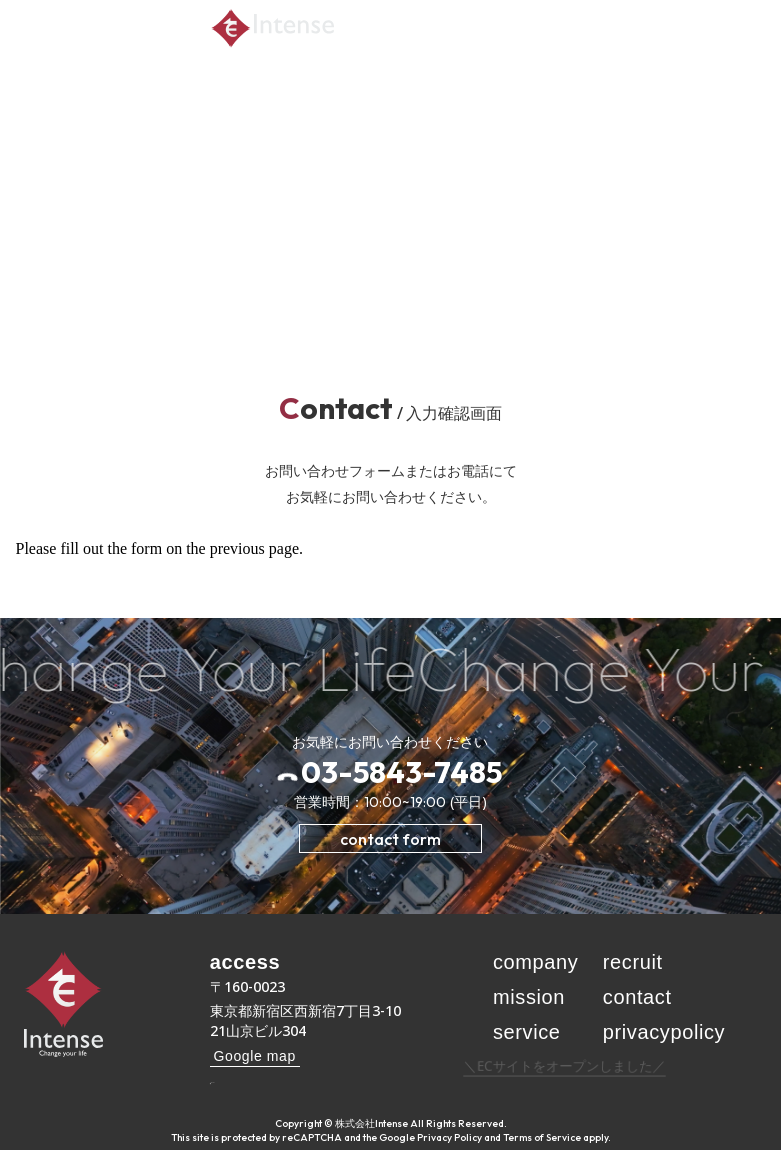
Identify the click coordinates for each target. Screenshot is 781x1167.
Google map (255, 1056)
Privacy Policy (449, 1154)
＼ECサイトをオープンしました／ (565, 1083)
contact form (390, 839)
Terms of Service (542, 1154)
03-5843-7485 (401, 772)
